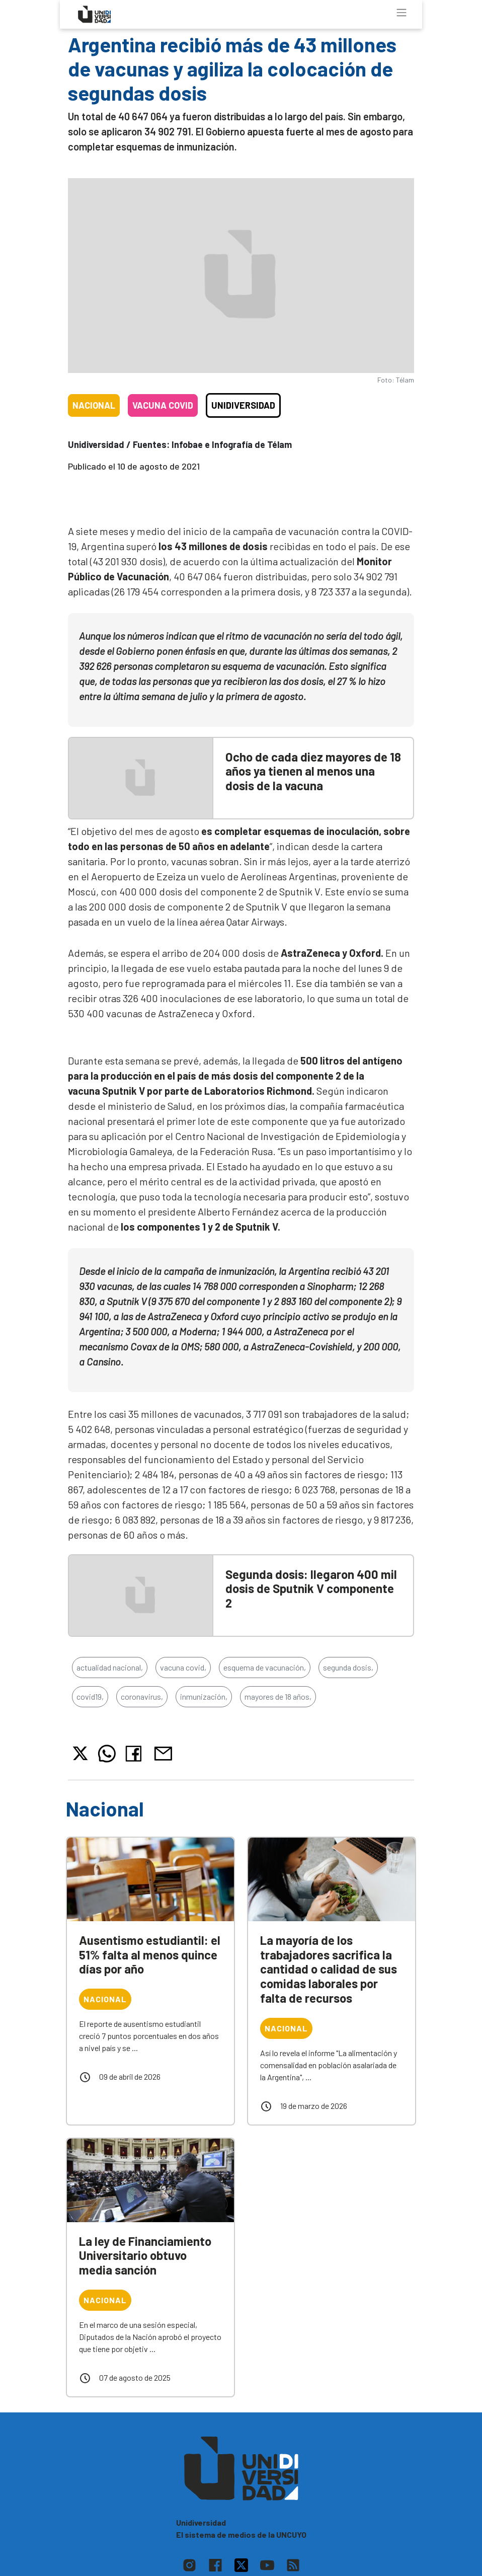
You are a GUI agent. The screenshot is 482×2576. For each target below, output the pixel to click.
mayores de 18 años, (278, 1696)
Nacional (93, 405)
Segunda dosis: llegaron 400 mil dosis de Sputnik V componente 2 (311, 1589)
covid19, (90, 1696)
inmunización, (203, 1696)
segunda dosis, (348, 1667)
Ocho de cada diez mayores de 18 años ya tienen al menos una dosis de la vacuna (313, 771)
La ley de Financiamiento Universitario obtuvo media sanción (145, 2256)
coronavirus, (142, 1696)
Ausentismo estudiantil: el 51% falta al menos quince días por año (149, 1955)
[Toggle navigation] (401, 12)
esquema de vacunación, (264, 1667)
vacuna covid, (183, 1667)
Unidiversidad (243, 405)
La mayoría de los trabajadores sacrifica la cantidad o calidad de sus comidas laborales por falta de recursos (328, 1969)
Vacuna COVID (162, 405)
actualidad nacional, (109, 1667)
